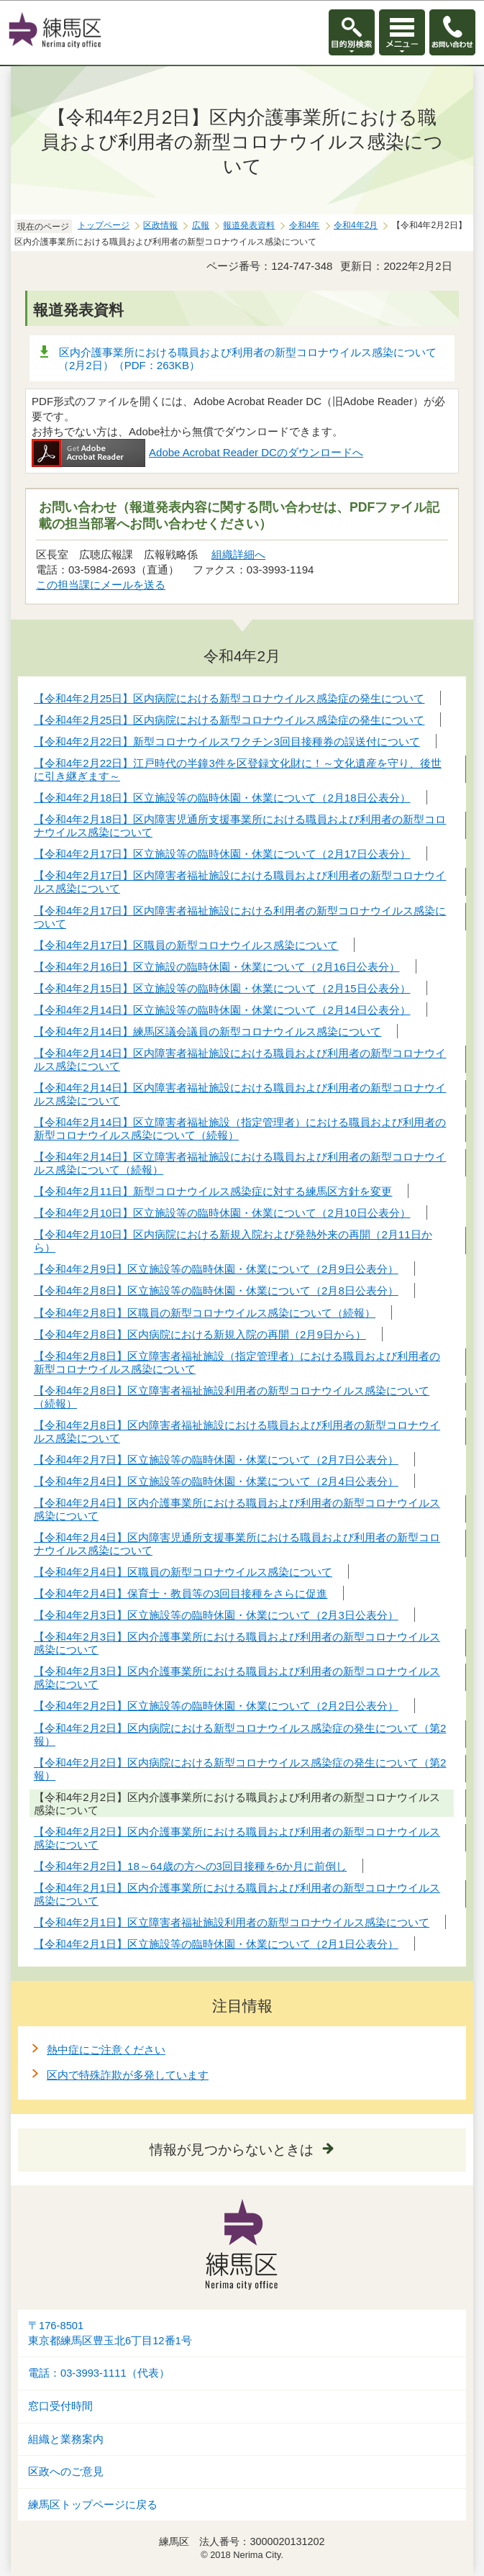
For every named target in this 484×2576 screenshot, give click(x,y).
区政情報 (160, 225)
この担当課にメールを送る (100, 585)
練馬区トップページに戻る (92, 2505)
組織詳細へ (238, 554)
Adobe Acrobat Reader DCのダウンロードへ (197, 452)
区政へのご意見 (66, 2471)
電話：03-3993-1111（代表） (99, 2373)
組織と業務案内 (66, 2439)
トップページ (103, 225)
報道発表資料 (249, 225)
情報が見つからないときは (232, 2149)
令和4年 (304, 225)
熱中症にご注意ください (106, 2050)
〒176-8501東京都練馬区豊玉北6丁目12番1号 (110, 2333)
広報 (200, 225)
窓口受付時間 (60, 2406)
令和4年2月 (356, 225)
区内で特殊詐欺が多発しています (128, 2075)
